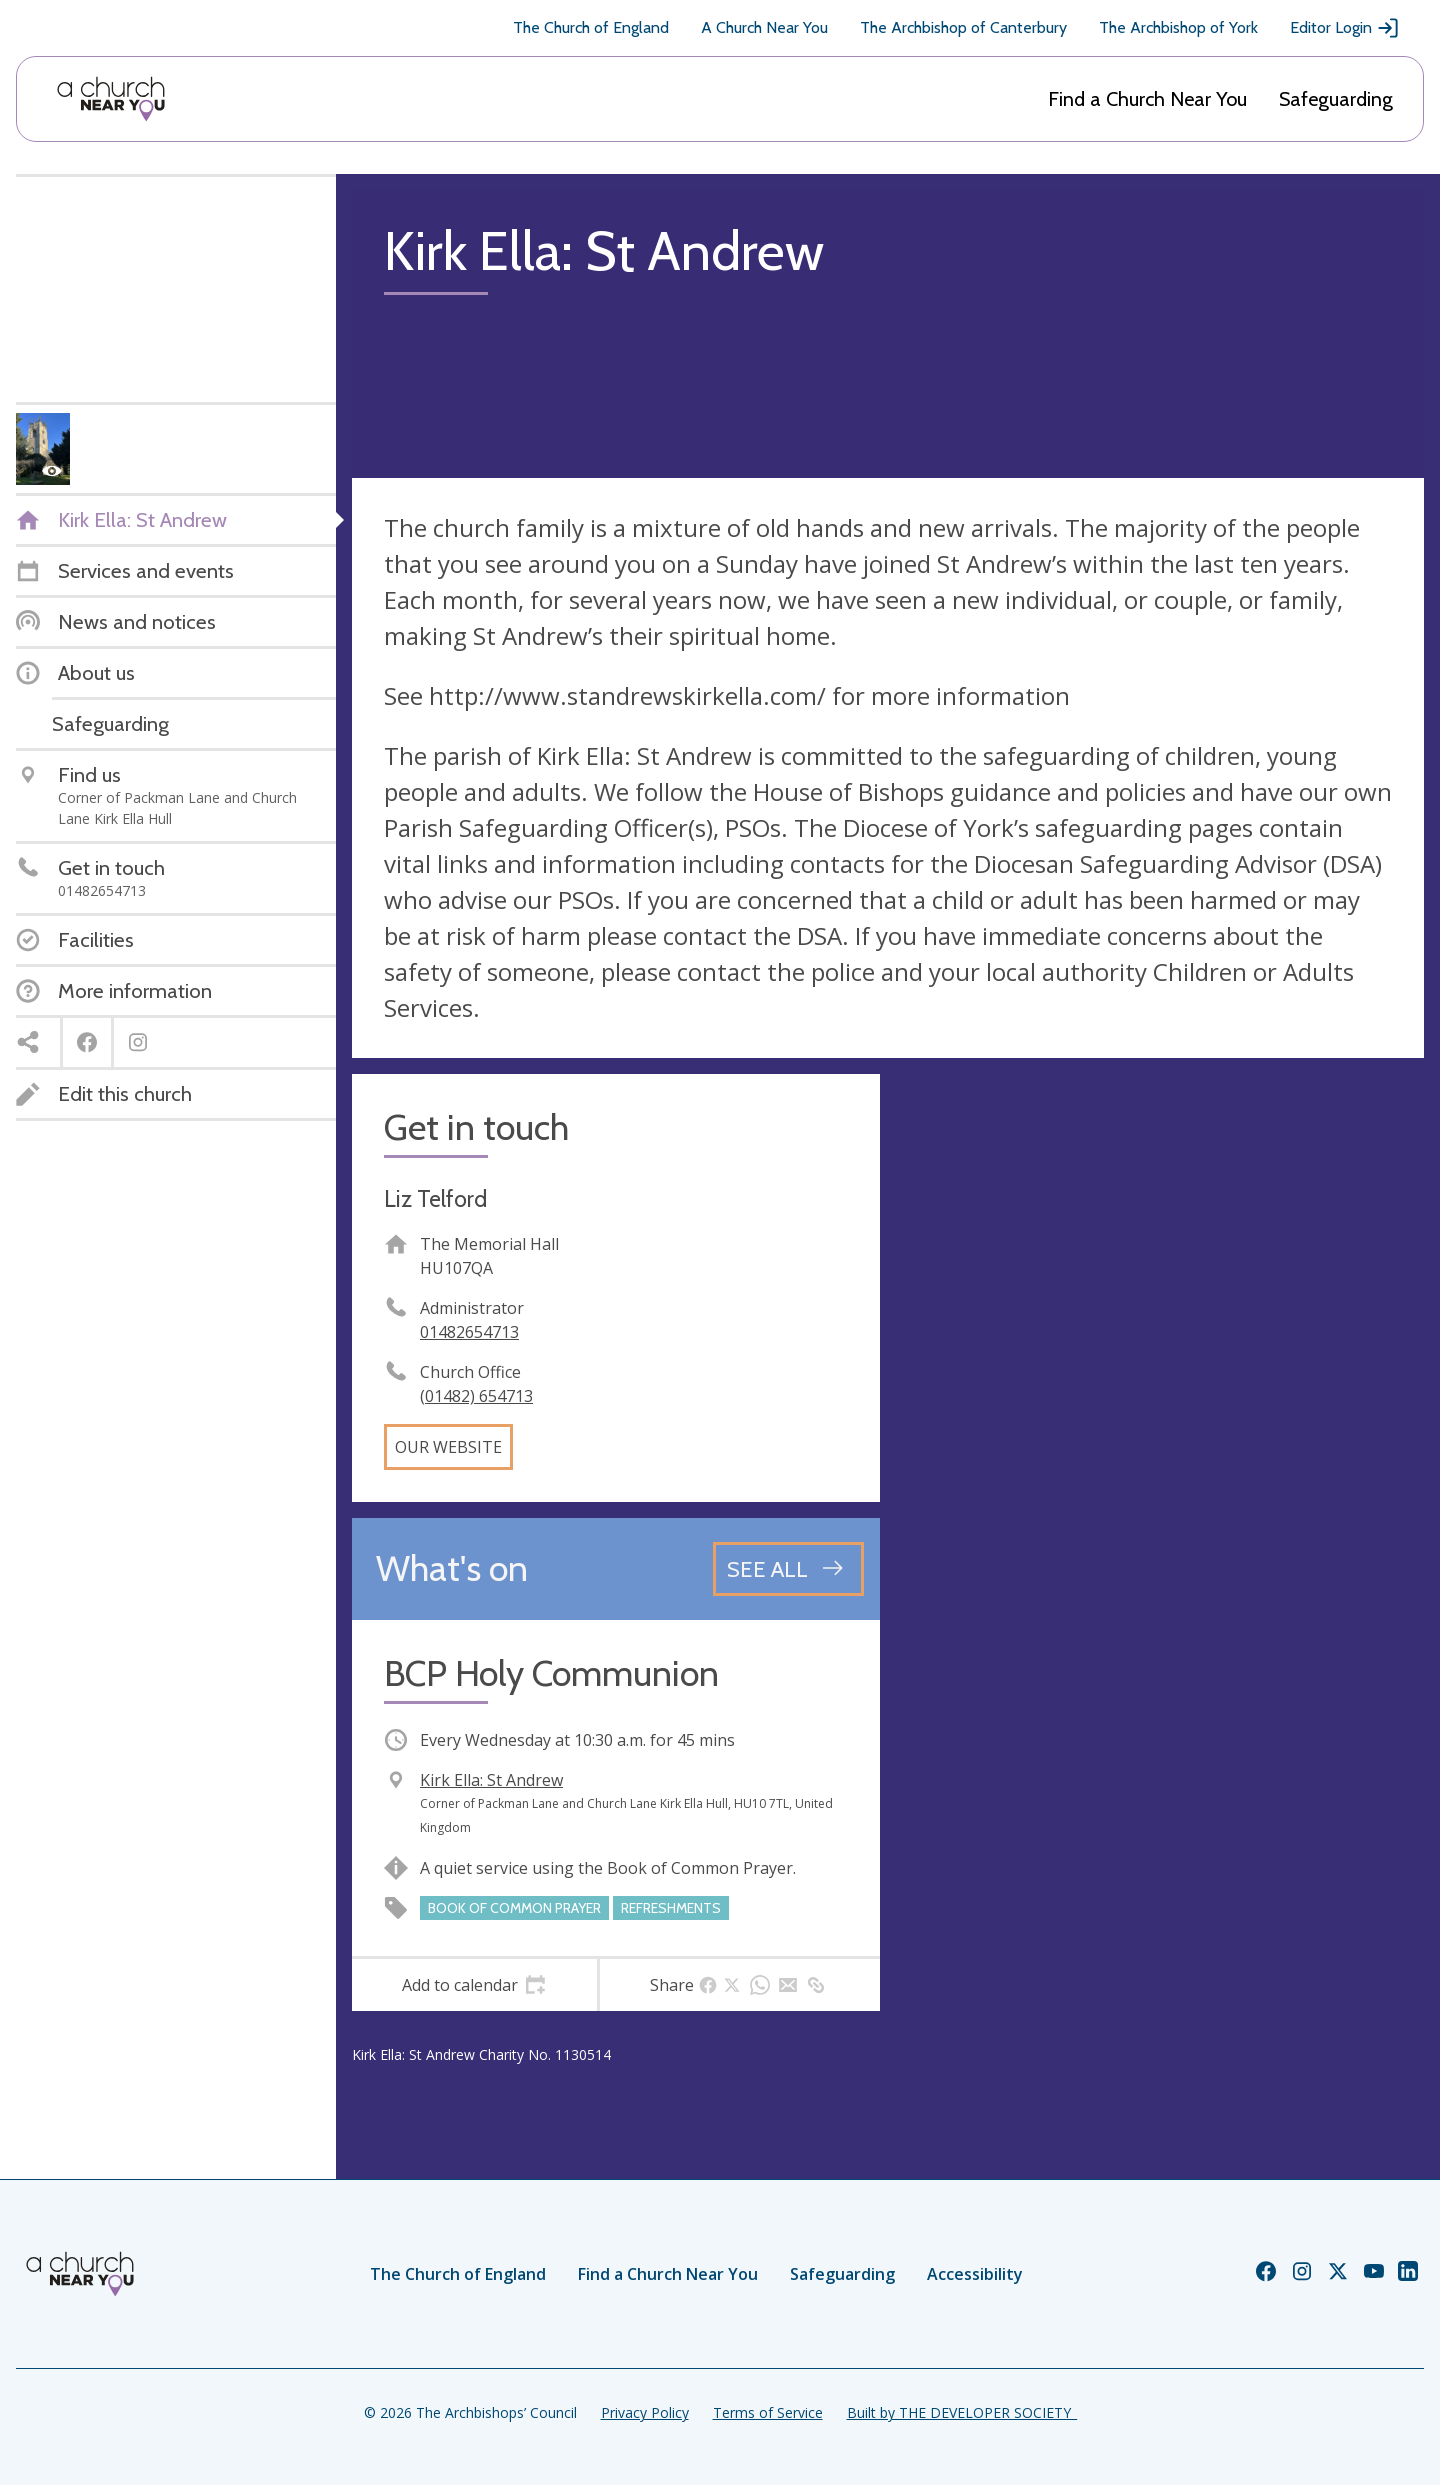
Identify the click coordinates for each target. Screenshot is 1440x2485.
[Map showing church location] (1160, 1338)
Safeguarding (1336, 99)
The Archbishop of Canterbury (963, 27)
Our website (448, 1447)
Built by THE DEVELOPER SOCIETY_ (962, 2412)
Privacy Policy (645, 2412)
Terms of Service (768, 2412)
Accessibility (975, 2274)
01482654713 (469, 1332)
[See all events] (788, 1569)
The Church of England (591, 27)
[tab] (474, 1985)
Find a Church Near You (1147, 99)
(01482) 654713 (476, 1396)
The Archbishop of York (1178, 27)
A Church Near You (764, 27)
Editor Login (1345, 28)
